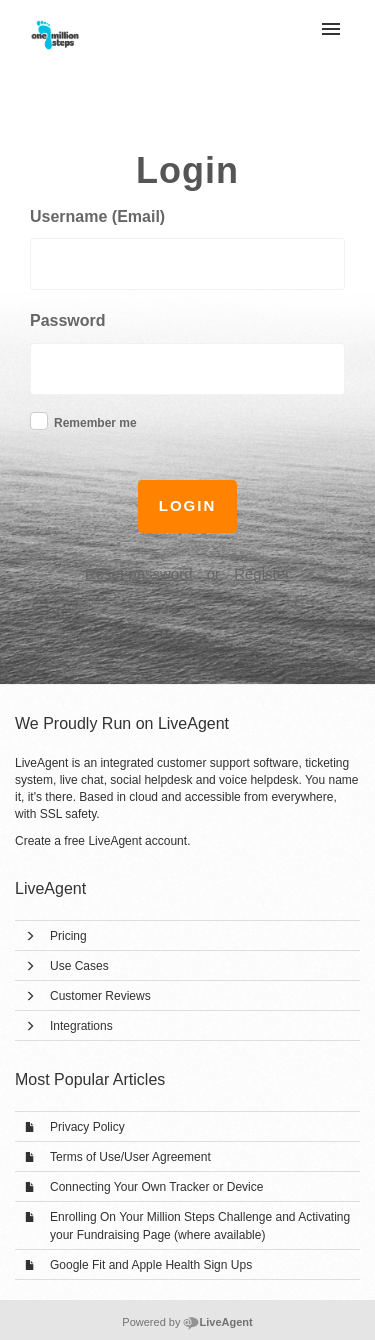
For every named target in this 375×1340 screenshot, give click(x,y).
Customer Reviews (100, 996)
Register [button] (262, 573)
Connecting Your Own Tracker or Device (156, 1187)
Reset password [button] (139, 573)
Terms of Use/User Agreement (130, 1157)
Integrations (81, 1026)
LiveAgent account (137, 841)
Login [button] (188, 505)
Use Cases (79, 966)
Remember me (95, 423)
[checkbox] (39, 421)
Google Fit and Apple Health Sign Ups (151, 1265)
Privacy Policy (87, 1127)
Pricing (68, 936)
